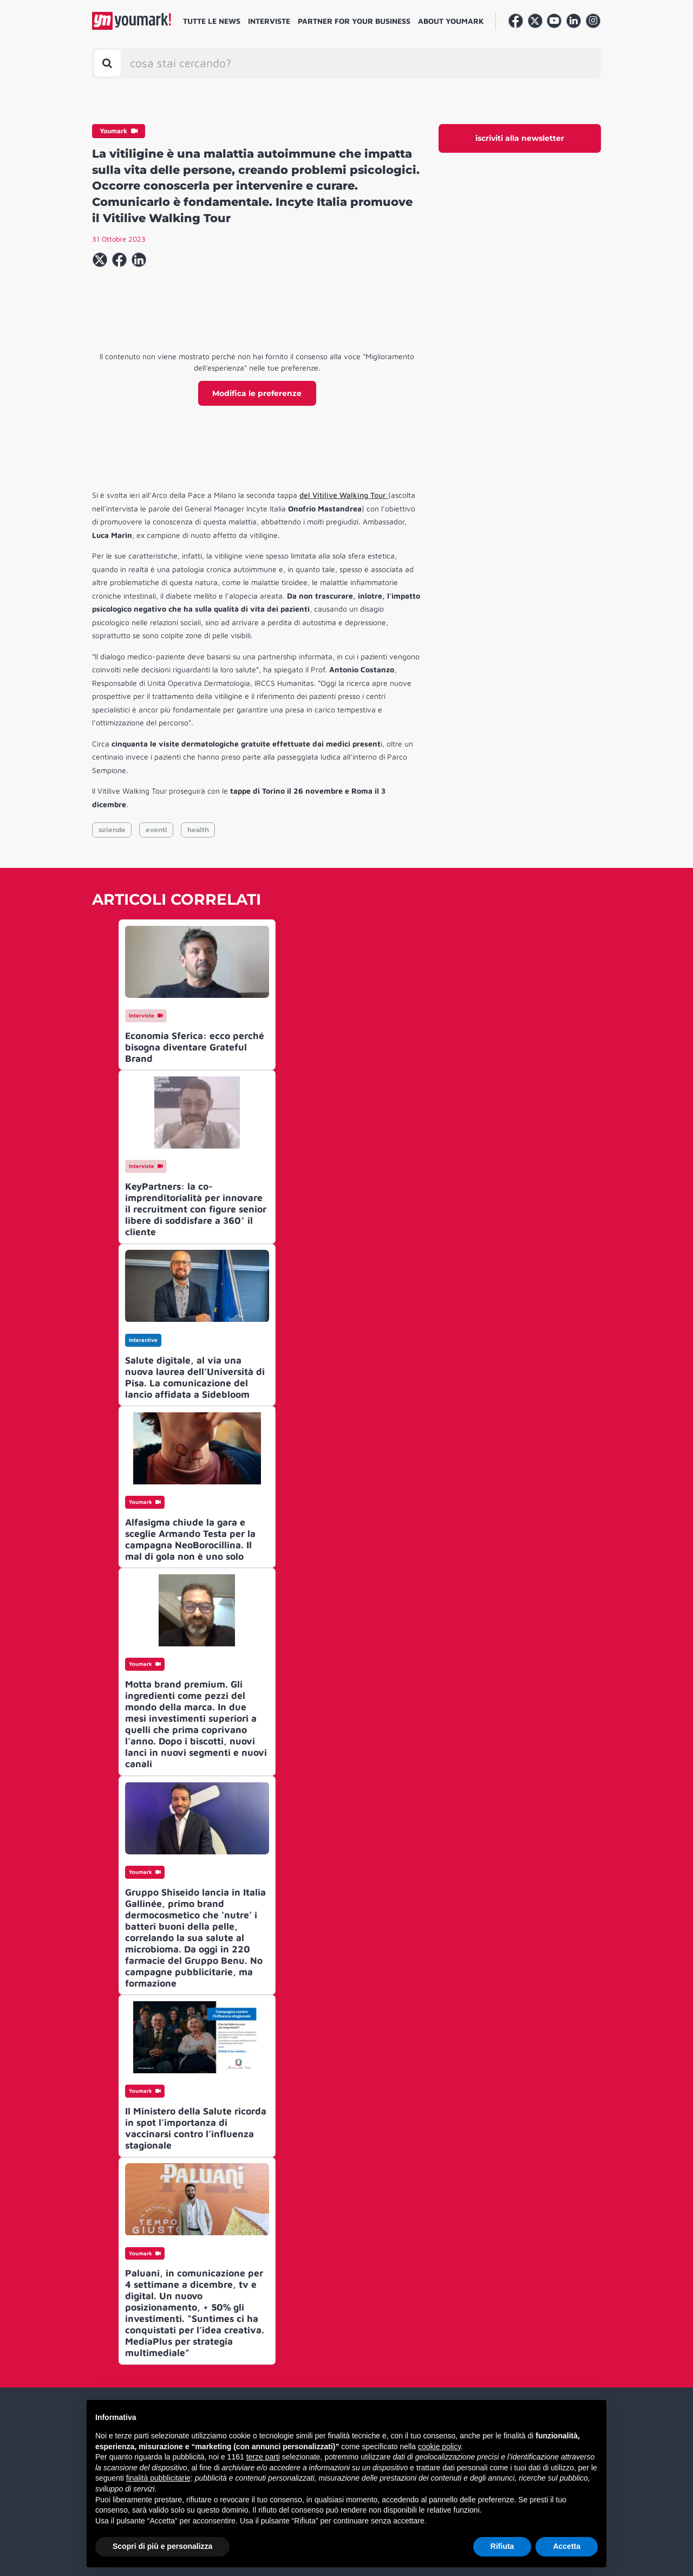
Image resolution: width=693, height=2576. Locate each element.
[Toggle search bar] (107, 63)
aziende (112, 830)
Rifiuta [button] (502, 2546)
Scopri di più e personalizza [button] (162, 2546)
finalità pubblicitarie (158, 2478)
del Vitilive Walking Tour (343, 494)
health (198, 830)
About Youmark (451, 20)
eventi (156, 830)
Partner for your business (354, 20)
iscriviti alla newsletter (519, 138)
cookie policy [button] (439, 2446)
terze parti (263, 2456)
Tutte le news (211, 20)
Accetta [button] (566, 2546)
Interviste (269, 20)
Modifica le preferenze (257, 393)
